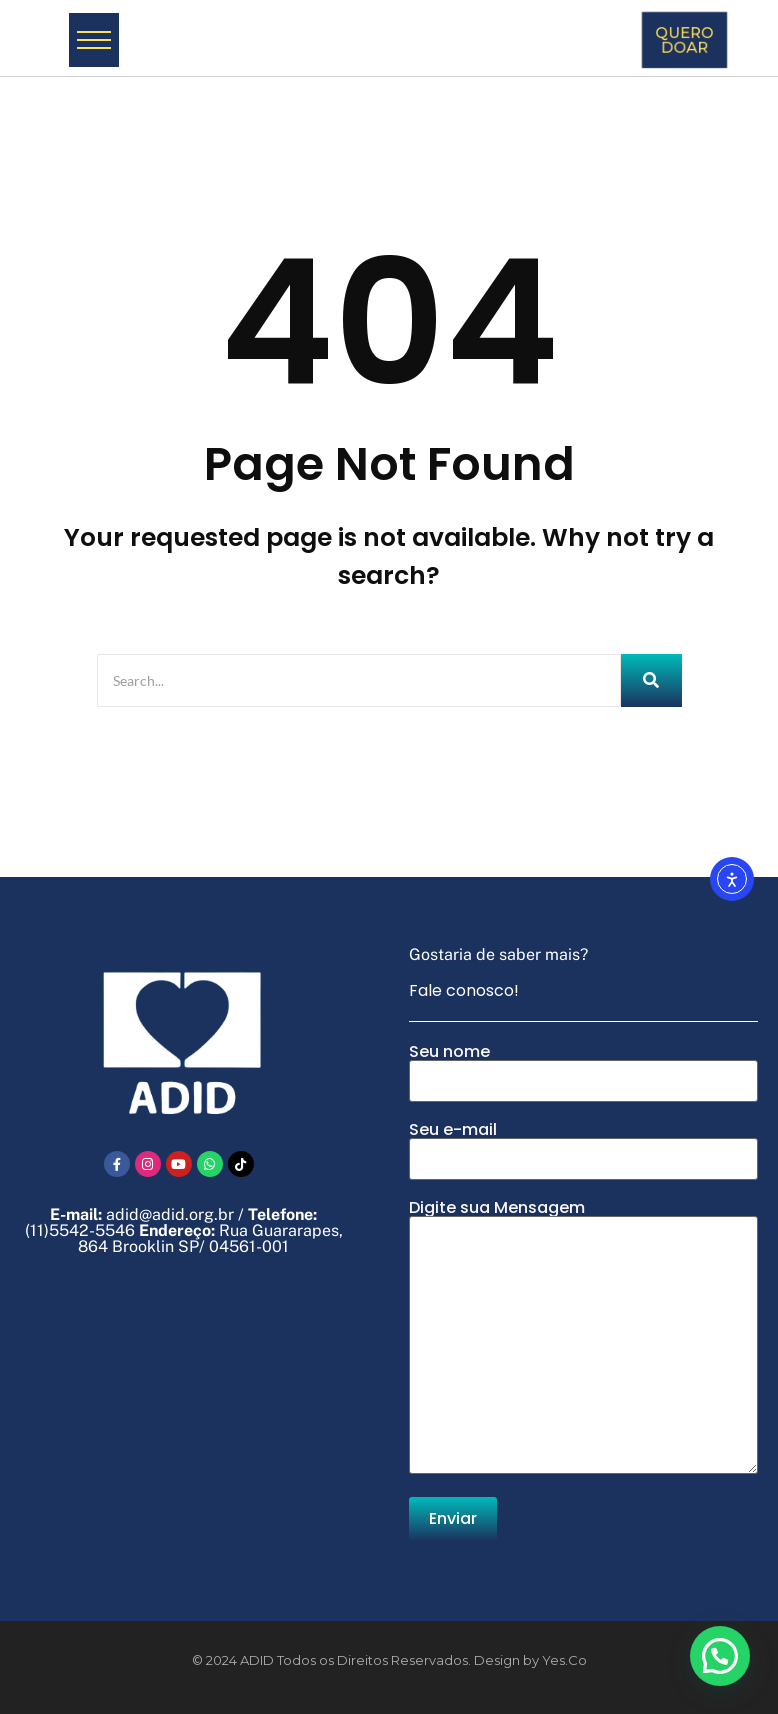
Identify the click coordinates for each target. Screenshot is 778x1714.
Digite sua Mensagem (583, 1338)
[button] (720, 1656)
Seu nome (583, 1073)
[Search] (359, 680)
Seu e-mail (583, 1151)
